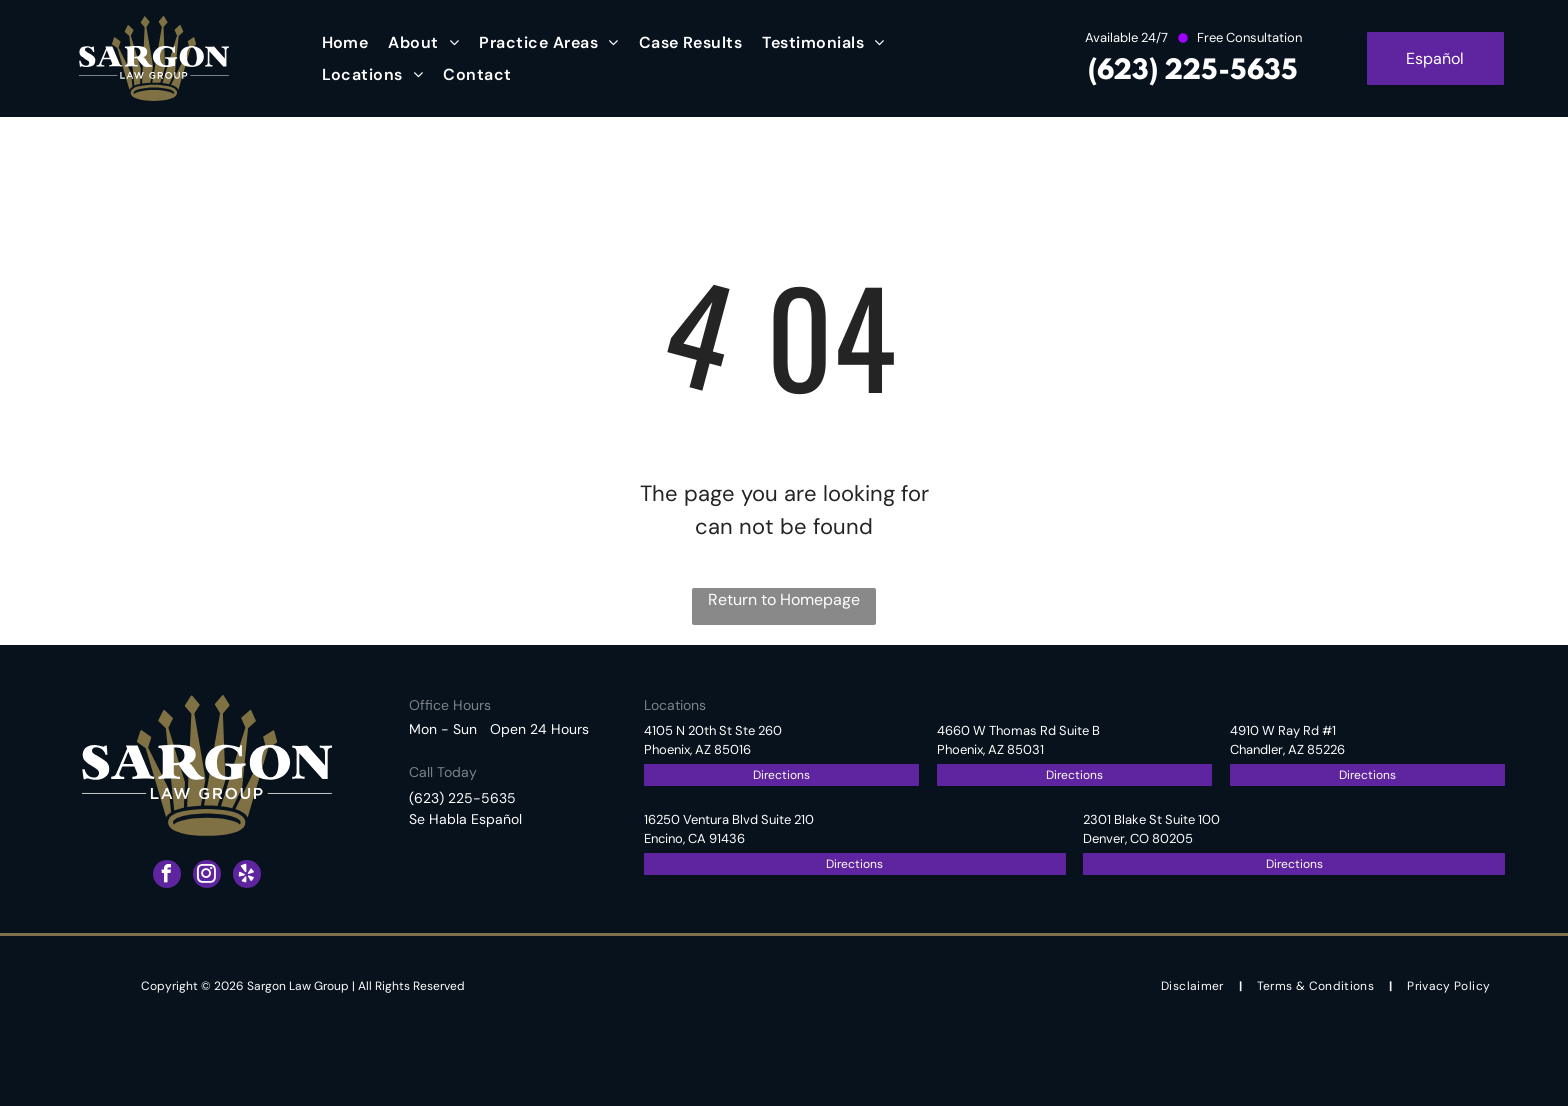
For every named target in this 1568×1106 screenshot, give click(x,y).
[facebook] (167, 876)
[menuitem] (345, 42)
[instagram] (207, 876)
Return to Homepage (784, 599)
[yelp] (247, 876)
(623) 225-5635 (1193, 71)
